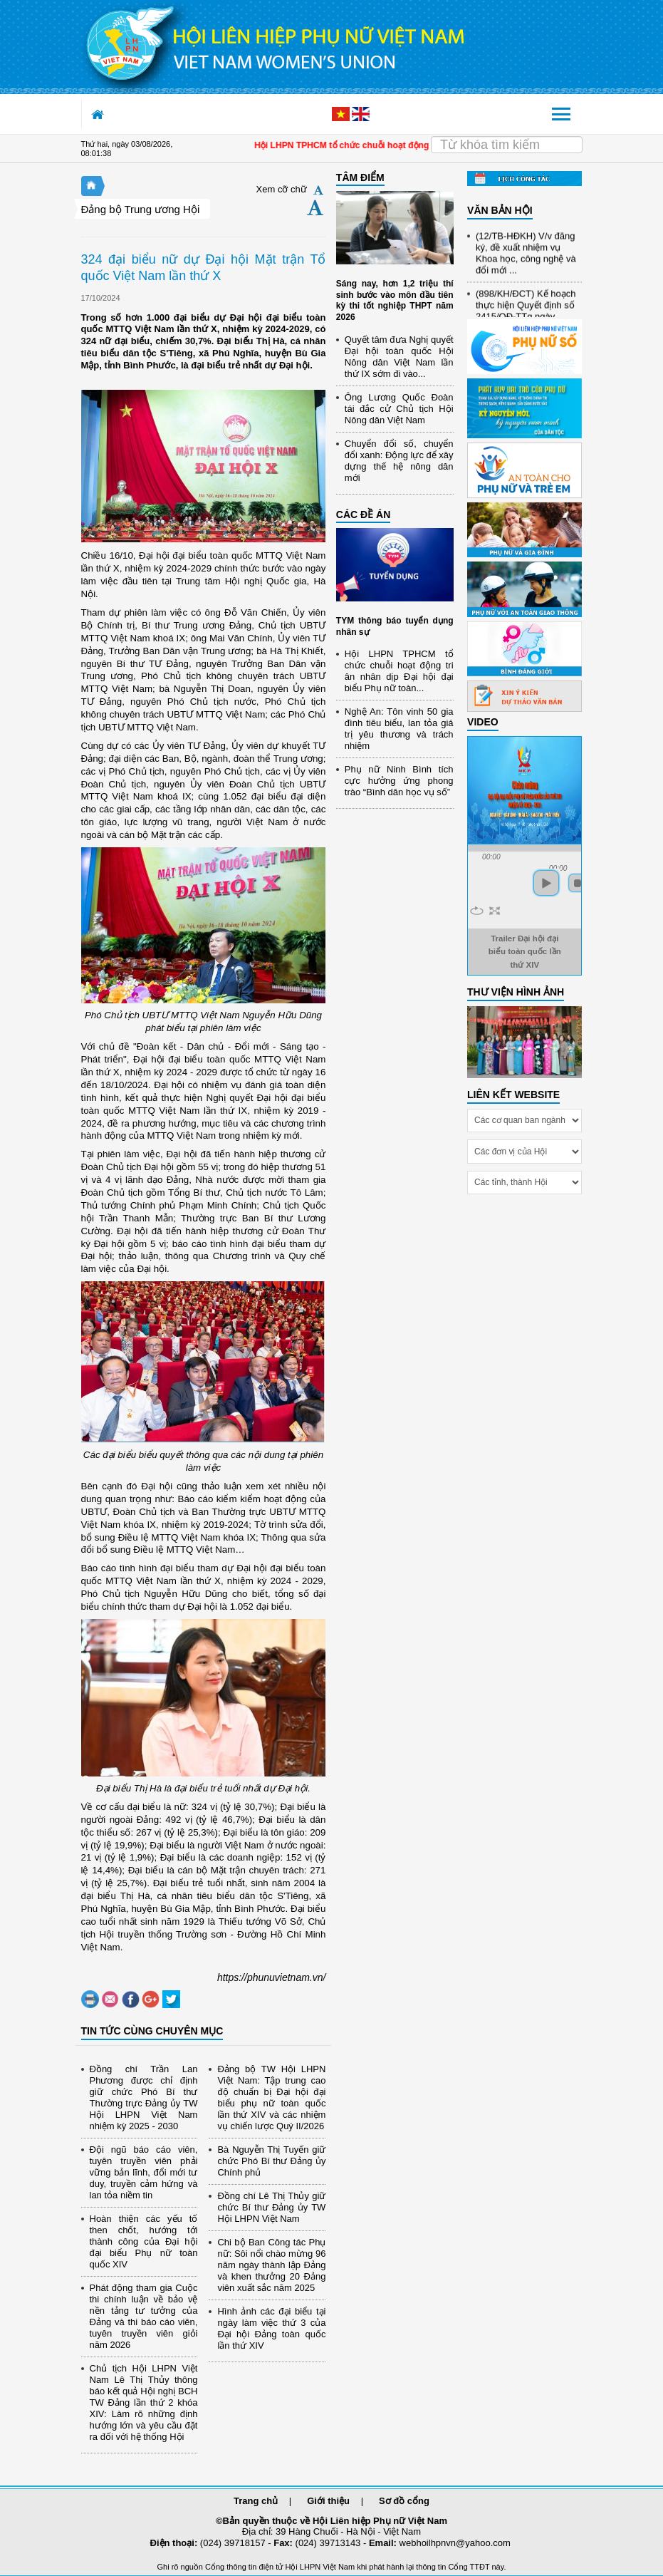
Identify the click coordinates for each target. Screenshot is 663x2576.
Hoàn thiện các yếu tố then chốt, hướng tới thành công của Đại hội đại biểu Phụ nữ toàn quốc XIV (144, 2241)
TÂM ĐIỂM (360, 177)
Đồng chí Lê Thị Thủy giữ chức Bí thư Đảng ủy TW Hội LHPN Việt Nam (271, 2207)
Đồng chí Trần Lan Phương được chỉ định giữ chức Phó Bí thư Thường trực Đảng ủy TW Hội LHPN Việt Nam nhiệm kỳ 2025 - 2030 (144, 2097)
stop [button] (578, 883)
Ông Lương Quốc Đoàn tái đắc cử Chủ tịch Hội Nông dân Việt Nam (399, 408)
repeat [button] (477, 910)
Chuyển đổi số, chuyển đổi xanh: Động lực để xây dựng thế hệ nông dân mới (399, 460)
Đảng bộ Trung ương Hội (140, 209)
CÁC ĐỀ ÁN (363, 514)
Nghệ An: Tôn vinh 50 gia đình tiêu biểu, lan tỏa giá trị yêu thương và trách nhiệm (399, 728)
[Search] (506, 144)
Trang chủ (256, 2500)
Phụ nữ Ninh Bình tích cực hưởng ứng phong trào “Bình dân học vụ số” (399, 780)
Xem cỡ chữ (281, 189)
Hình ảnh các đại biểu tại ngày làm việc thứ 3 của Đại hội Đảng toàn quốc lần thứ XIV (271, 2328)
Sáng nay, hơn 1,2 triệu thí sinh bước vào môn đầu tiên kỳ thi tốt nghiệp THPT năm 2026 (395, 300)
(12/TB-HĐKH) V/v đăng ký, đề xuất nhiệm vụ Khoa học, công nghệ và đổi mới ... (526, 259)
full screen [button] (494, 910)
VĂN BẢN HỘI (500, 210)
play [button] (546, 883)
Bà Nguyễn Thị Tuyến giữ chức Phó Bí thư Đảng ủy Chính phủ (271, 2161)
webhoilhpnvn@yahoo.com (455, 2543)
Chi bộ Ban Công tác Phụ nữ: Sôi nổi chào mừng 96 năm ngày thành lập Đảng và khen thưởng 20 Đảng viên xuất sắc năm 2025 (271, 2265)
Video (482, 722)
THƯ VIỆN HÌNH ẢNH (515, 992)
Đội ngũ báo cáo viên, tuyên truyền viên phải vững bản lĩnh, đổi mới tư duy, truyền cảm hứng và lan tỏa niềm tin (144, 2172)
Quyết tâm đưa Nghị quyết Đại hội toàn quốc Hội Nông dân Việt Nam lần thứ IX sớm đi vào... (399, 356)
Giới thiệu (328, 2500)
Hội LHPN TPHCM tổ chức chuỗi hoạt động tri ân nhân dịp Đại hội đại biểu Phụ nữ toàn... (399, 670)
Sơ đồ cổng (404, 2500)
